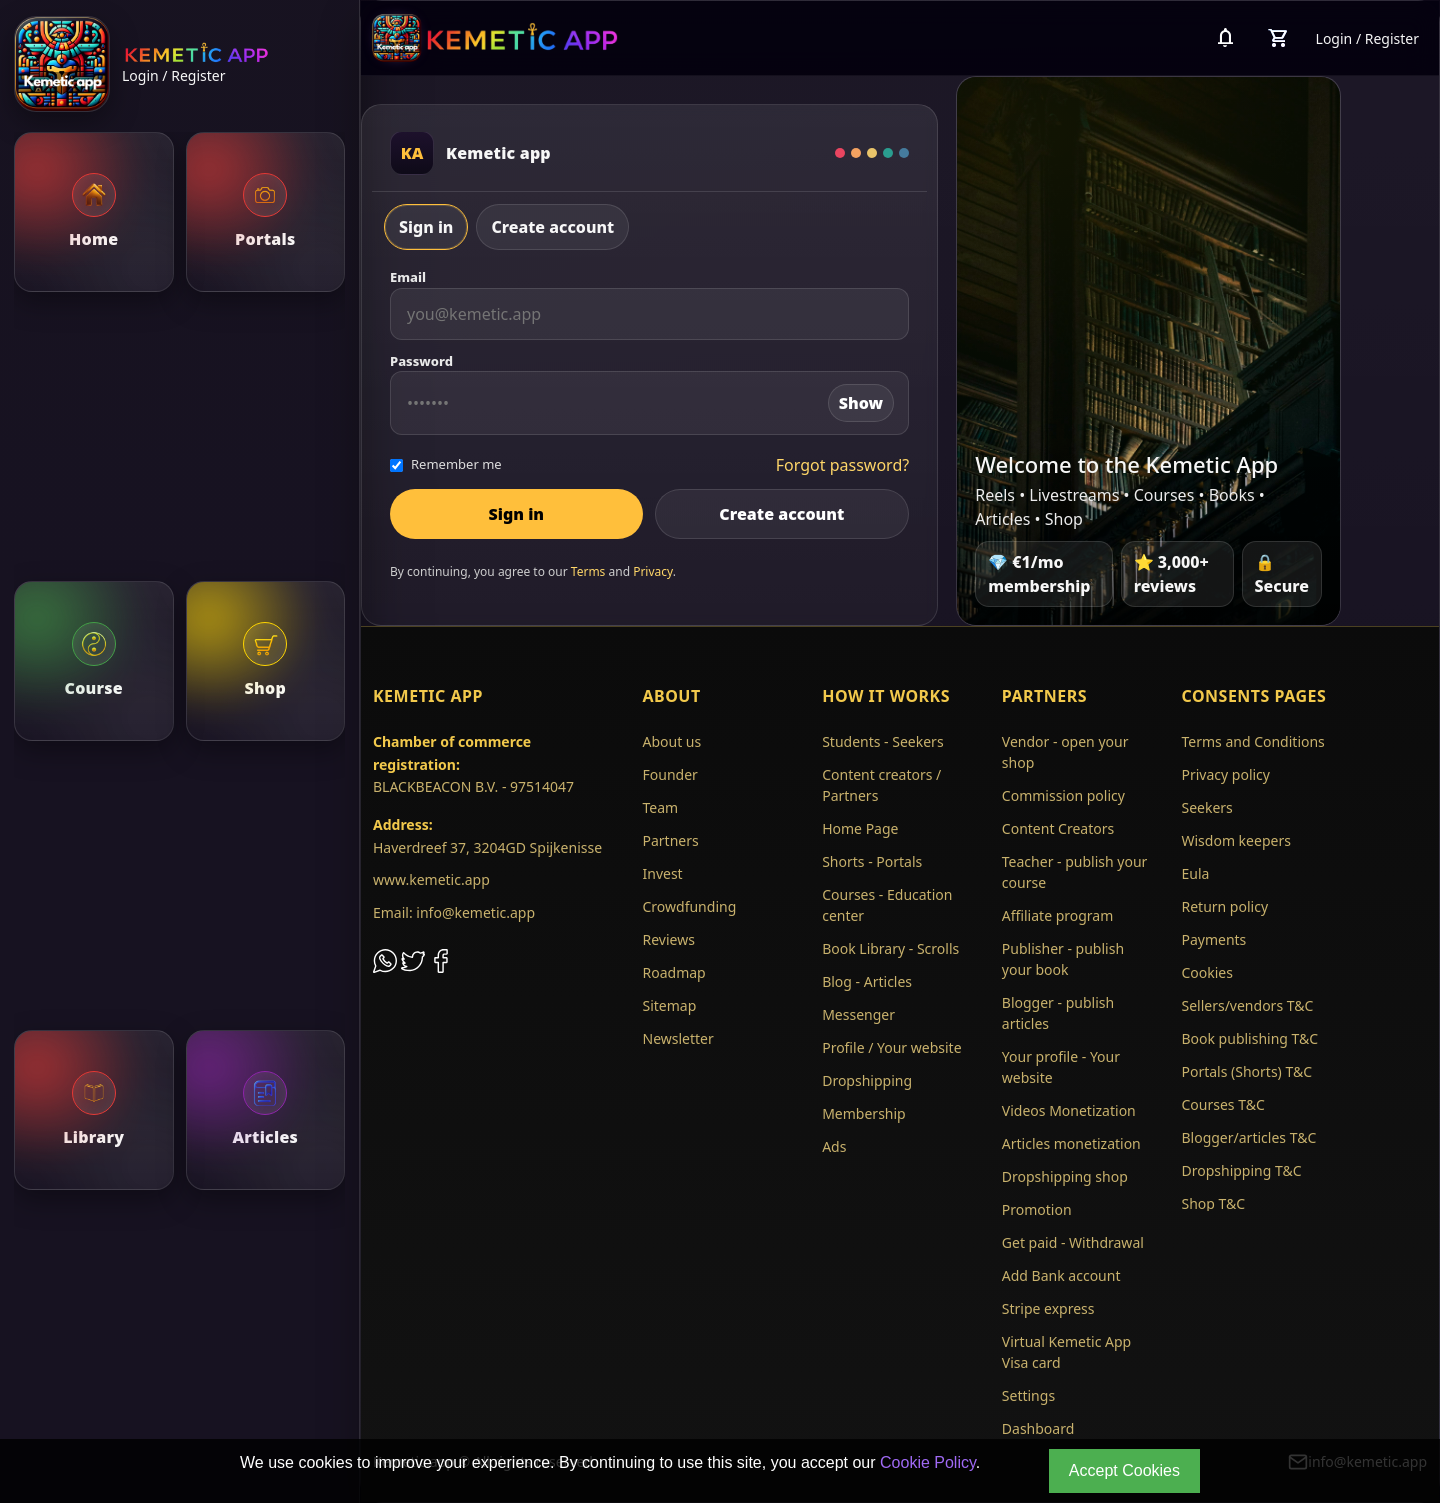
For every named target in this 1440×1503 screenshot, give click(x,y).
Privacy (653, 571)
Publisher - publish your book (1063, 959)
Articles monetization (1071, 1143)
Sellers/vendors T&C (1247, 1005)
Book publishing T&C (1249, 1038)
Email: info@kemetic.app (454, 912)
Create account (552, 227)
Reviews (669, 939)
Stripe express (1048, 1308)
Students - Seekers (882, 741)
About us (672, 741)
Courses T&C (1222, 1104)
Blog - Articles (867, 981)
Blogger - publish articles (1058, 1013)
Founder (670, 774)
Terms (588, 571)
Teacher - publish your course (1075, 872)
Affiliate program (1058, 915)
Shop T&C (1213, 1203)
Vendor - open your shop (1065, 752)
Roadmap (674, 972)
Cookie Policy (928, 1462)
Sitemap (670, 1005)
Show (861, 403)
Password (421, 361)
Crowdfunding (690, 906)
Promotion (1037, 1209)
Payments (1213, 939)
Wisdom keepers (1235, 840)
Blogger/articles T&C (1248, 1137)
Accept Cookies (1124, 1470)
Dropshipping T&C (1241, 1170)
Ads (834, 1146)
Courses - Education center (887, 905)
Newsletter (678, 1038)
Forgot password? (842, 465)
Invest (663, 873)
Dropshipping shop (1065, 1176)
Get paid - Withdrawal (1073, 1242)
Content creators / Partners (881, 785)
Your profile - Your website (1061, 1067)
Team (661, 807)
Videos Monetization (1069, 1110)
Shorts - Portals (872, 861)
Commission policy (1063, 795)
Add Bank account (1061, 1275)
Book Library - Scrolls (890, 948)
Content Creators (1058, 828)
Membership (864, 1113)
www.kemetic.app (431, 879)
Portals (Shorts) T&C (1246, 1071)
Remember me (446, 464)
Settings (1028, 1395)
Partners (671, 840)
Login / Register (173, 75)
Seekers (1206, 807)
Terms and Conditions (1252, 741)
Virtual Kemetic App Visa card (1066, 1352)
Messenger (858, 1014)
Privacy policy (1225, 774)
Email (408, 277)
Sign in (426, 227)
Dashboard (1038, 1428)
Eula (1195, 873)
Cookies (1206, 972)
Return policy (1224, 906)
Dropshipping (867, 1080)
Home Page (860, 828)
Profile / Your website (891, 1047)
